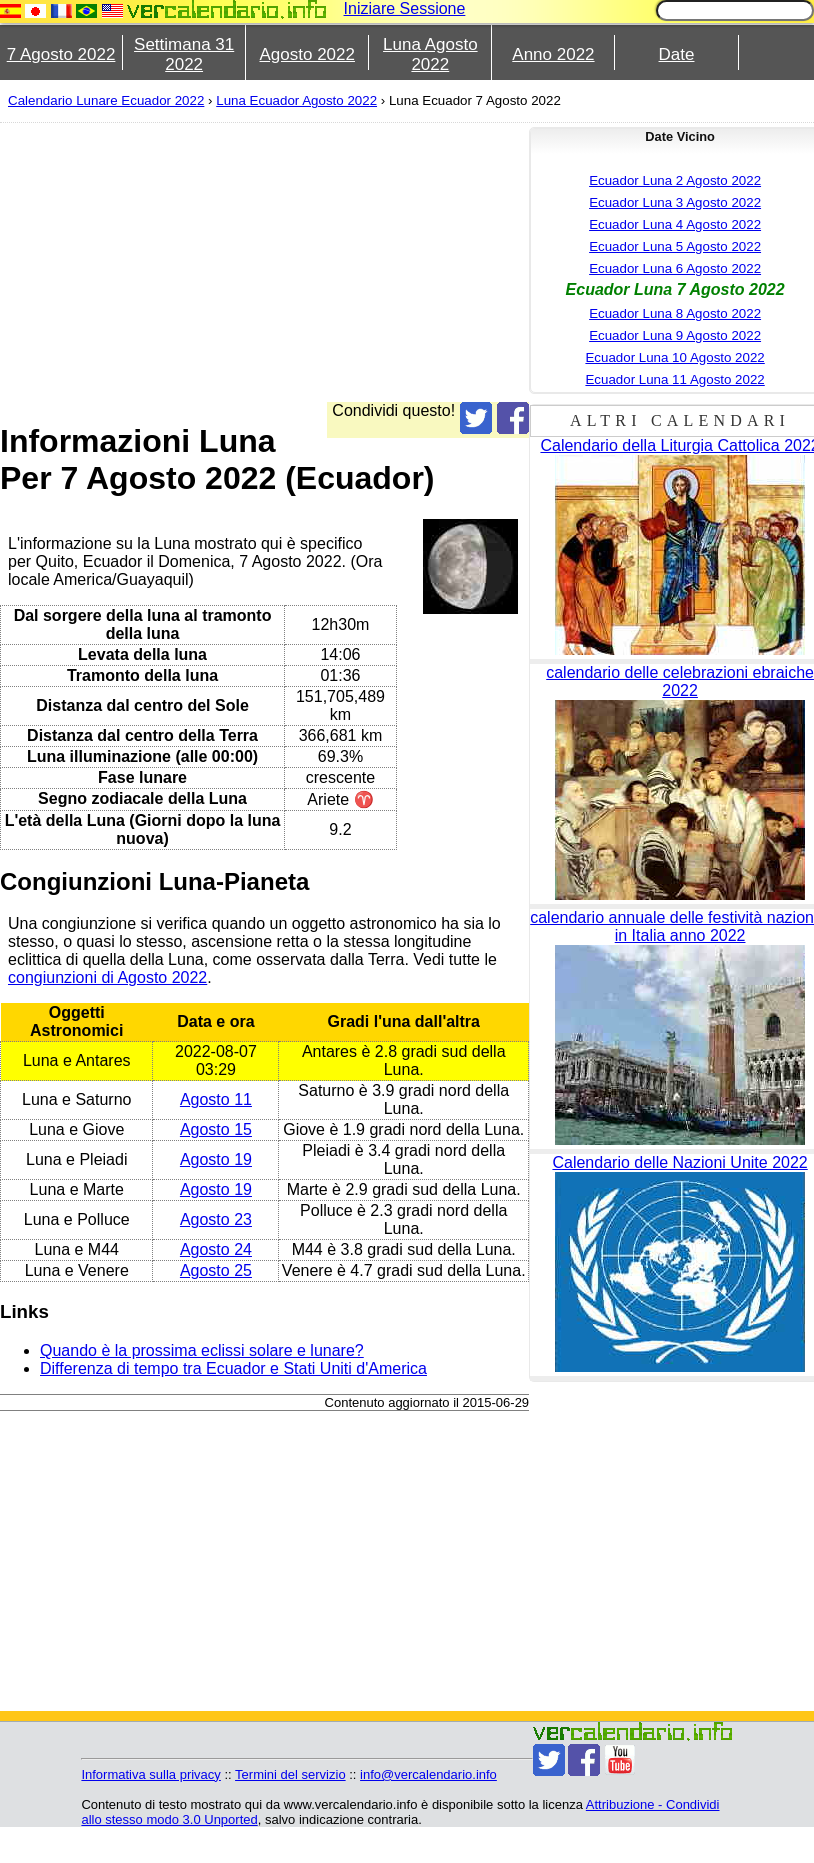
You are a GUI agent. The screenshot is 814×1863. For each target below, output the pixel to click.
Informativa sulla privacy (150, 1774)
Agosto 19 (216, 1159)
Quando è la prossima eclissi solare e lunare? (202, 1350)
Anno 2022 (553, 54)
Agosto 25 (216, 1270)
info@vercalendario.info (428, 1774)
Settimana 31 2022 (184, 54)
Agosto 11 (216, 1099)
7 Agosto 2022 (61, 54)
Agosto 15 (216, 1129)
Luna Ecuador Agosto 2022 (296, 100)
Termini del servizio (290, 1774)
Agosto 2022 (307, 54)
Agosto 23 (216, 1219)
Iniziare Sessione (405, 8)
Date (677, 54)
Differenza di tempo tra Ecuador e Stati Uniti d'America (233, 1368)
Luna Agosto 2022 (430, 54)
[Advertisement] (386, 262)
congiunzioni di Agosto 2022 (107, 977)
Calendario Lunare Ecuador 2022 (106, 100)
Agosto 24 (216, 1249)
